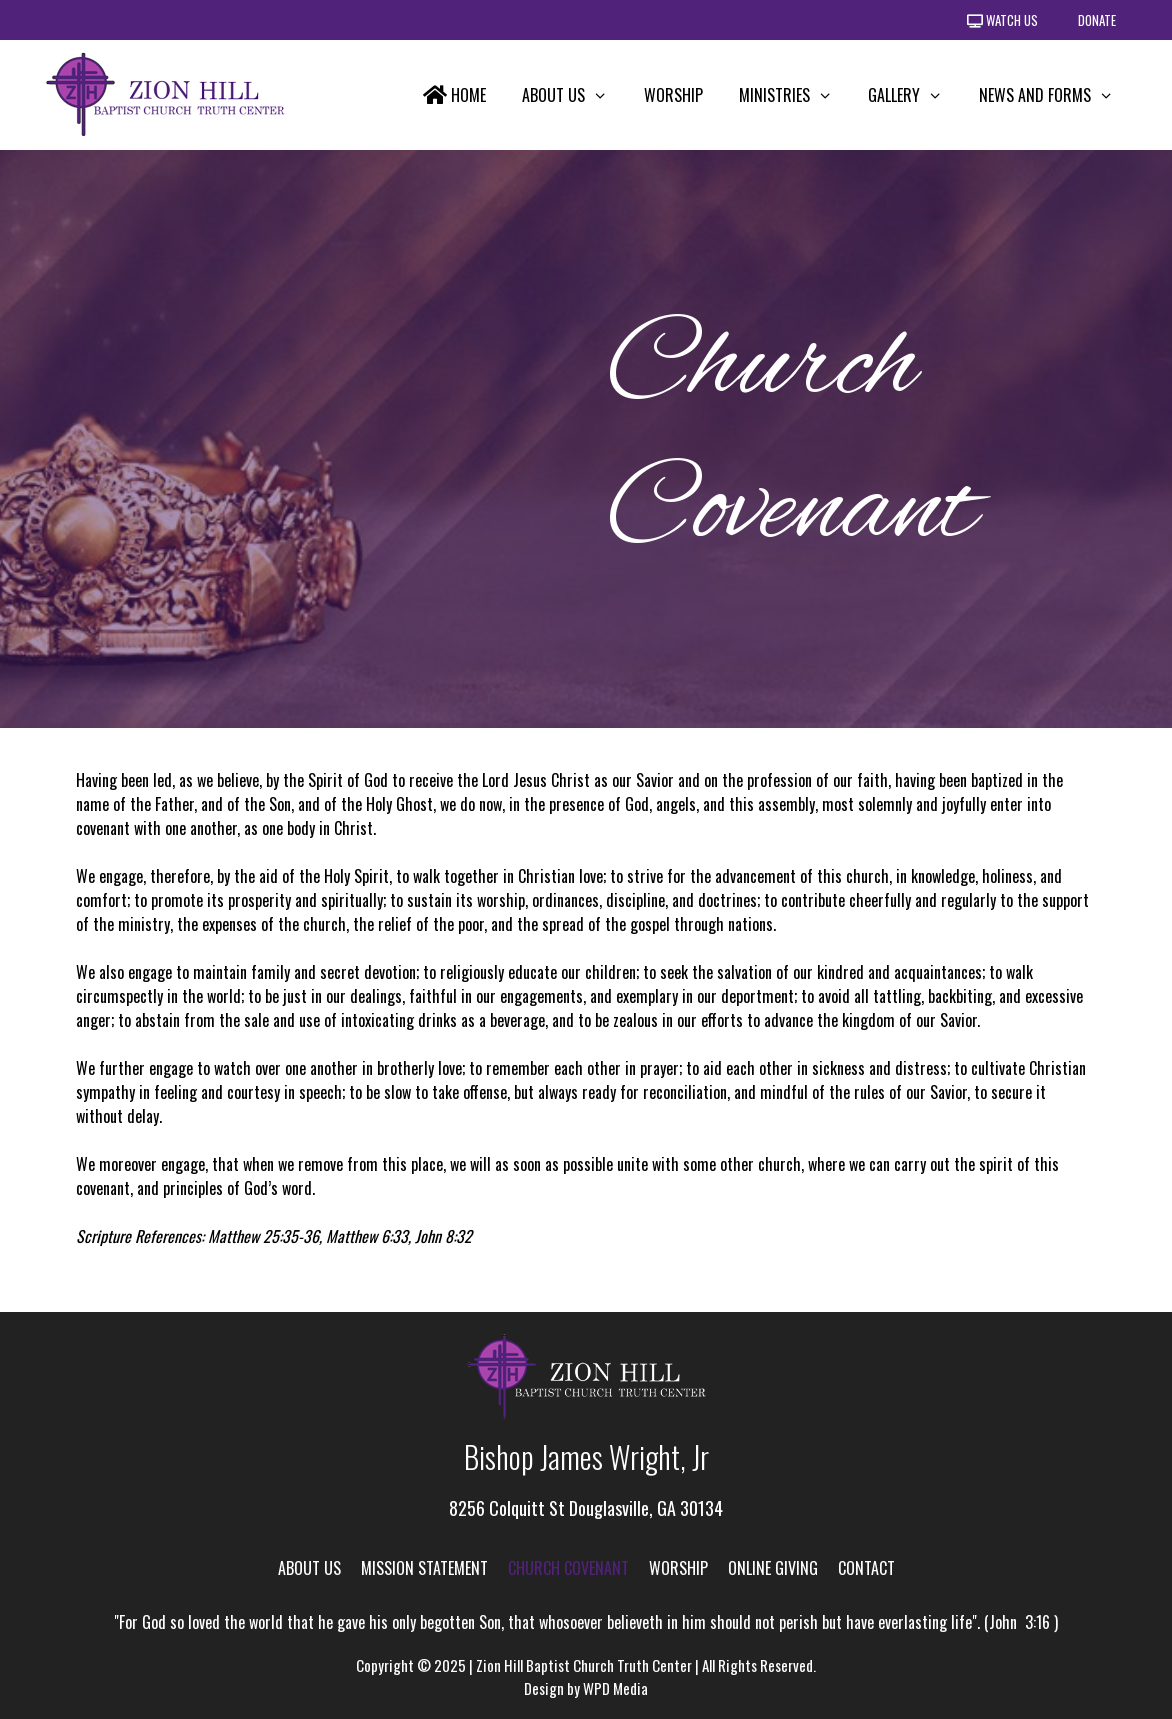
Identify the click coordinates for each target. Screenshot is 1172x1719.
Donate (1097, 20)
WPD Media (615, 1688)
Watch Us (1002, 20)
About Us (574, 95)
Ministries (795, 95)
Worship (673, 95)
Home (454, 95)
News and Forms (1055, 95)
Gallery (914, 95)
